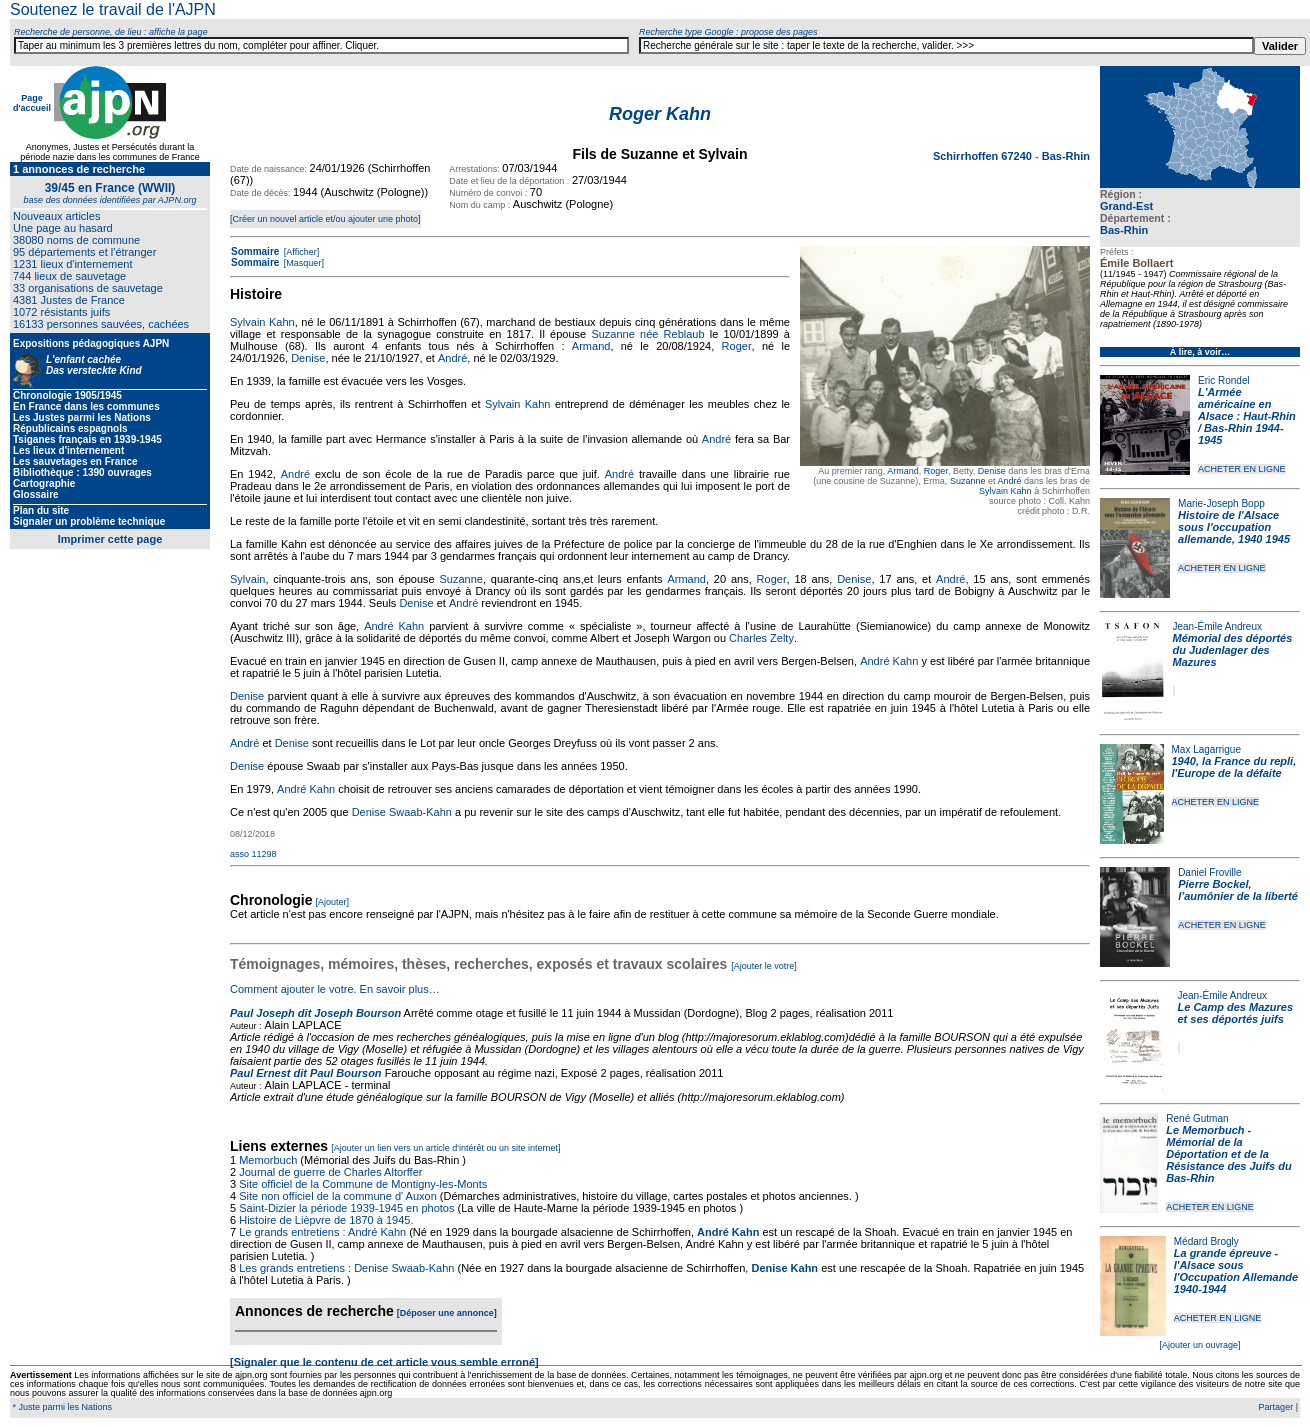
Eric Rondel (1224, 380)
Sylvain (247, 579)
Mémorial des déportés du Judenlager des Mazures (1233, 650)
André (1009, 481)
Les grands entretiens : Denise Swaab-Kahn (346, 1268)
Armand (903, 471)
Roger (936, 471)
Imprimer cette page (110, 539)
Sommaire (255, 251)
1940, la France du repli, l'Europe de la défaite (1234, 767)
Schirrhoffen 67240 (984, 156)
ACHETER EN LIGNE (1242, 469)
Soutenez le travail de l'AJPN (113, 9)
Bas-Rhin (1124, 230)
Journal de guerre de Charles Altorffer (330, 1172)
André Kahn (394, 626)
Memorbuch (268, 1160)
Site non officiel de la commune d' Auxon (338, 1196)
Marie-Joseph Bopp (1221, 503)
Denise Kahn (784, 1268)
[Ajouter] (333, 902)
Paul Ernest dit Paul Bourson (306, 1073)
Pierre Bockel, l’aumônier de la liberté (1238, 890)
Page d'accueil (32, 103)
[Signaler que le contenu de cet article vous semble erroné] (384, 1362)
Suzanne (968, 481)
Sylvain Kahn (1005, 491)
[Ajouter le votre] (764, 966)
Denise (992, 471)
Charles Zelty (761, 638)
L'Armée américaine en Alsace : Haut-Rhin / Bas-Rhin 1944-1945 (1247, 416)
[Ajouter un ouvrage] (1199, 1345)
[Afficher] (300, 252)
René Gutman (1197, 1118)
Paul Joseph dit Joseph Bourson (315, 1013)
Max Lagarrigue (1206, 749)
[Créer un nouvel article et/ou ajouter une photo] (325, 219)
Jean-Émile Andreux (1218, 626)
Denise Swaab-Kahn (402, 812)
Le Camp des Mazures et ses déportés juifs (1236, 1013)
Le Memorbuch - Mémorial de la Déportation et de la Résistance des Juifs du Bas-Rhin (1228, 1154)
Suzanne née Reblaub (647, 334)
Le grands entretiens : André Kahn (322, 1232)
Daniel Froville (1209, 872)
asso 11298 (253, 854)
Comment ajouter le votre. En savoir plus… (335, 989)
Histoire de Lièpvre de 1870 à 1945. (326, 1220)
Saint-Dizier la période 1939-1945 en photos (346, 1208)
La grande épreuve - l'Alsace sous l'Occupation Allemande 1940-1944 (1236, 1271)
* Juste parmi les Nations (61, 1407)
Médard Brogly (1206, 1241)
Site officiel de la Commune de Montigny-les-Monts (363, 1184)
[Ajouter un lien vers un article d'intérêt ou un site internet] (445, 1148)
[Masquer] (302, 263)
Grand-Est (1126, 206)
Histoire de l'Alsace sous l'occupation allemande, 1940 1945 (1234, 527)
